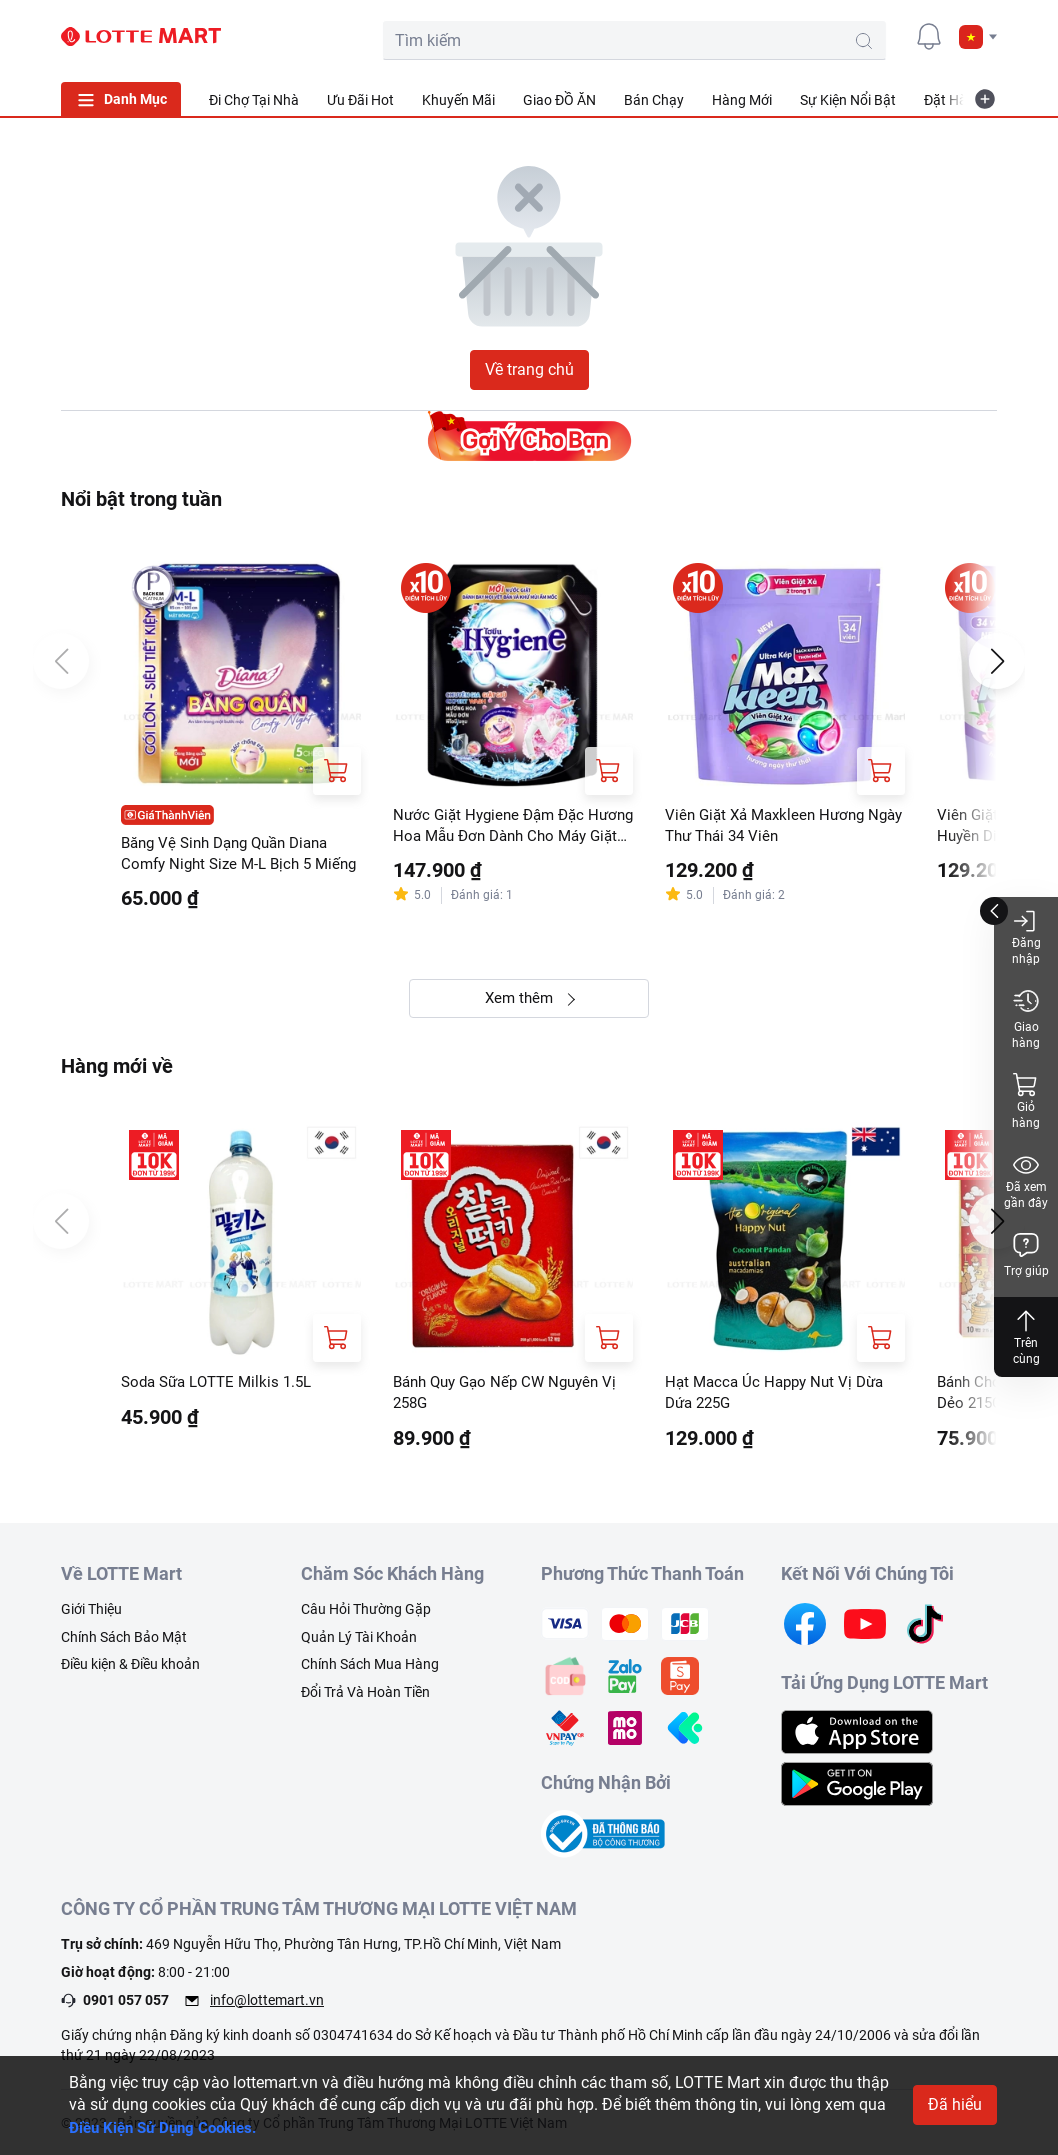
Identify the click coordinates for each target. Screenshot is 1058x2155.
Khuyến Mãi (458, 100)
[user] (884, 36)
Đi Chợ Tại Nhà (254, 100)
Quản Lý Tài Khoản (359, 1645)
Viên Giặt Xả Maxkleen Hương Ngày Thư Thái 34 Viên (770, 826)
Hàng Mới (742, 100)
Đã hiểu (955, 2104)
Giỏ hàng (1026, 1100)
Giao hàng (1026, 1018)
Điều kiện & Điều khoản (130, 1673)
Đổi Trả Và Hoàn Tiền (365, 1700)
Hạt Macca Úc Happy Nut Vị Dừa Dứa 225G (780, 1398)
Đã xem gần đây (1026, 1180)
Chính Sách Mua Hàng (370, 1673)
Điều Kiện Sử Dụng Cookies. (169, 2127)
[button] (978, 37)
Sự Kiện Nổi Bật (848, 100)
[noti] (929, 36)
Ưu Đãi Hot (360, 100)
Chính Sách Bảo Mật (124, 1645)
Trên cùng (1026, 1336)
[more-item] (985, 99)
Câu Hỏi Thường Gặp (366, 1618)
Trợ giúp (1026, 1254)
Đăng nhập (1026, 936)
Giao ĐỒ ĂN (559, 100)
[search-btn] (777, 41)
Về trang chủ (529, 369)
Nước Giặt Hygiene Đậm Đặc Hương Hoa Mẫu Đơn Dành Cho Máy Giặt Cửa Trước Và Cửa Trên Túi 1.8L (509, 828)
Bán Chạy (654, 100)
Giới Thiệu (91, 1618)
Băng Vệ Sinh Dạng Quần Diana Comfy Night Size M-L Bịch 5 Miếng (233, 856)
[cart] (839, 36)
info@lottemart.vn (267, 2008)
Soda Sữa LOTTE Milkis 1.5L (222, 1387)
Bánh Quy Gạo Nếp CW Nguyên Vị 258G (512, 1398)
